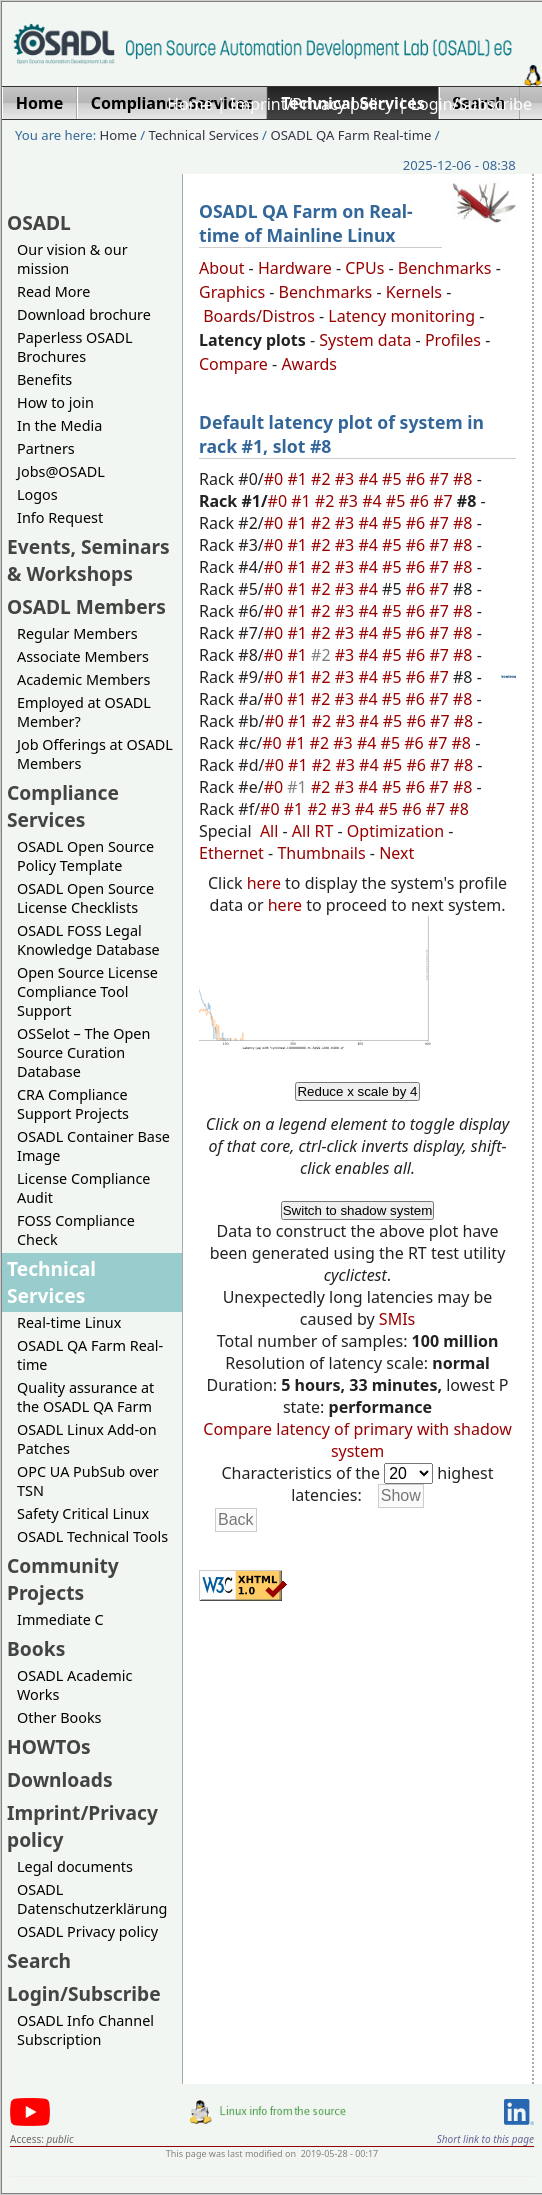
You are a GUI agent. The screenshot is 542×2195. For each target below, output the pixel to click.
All (269, 831)
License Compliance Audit (83, 1188)
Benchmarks (445, 268)
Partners (46, 448)
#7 (441, 479)
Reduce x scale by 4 (357, 1091)
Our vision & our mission (72, 259)
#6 (418, 479)
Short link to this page (485, 2139)
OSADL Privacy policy (87, 1931)
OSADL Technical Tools (92, 1536)
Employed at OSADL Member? (84, 712)
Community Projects (63, 1579)
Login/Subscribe (471, 104)
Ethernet (231, 853)
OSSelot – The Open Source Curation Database (83, 1052)
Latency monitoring (401, 316)
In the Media (59, 425)
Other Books (59, 1717)
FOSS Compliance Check (76, 1230)
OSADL (39, 222)
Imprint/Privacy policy (312, 104)
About (221, 268)
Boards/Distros (259, 316)
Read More (53, 291)
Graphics (232, 292)
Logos (37, 494)
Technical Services (204, 135)
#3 (347, 479)
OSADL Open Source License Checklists (85, 898)
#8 (465, 479)
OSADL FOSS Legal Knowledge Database (88, 940)
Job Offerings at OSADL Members (95, 754)
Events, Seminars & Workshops (88, 560)
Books (36, 1648)
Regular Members (77, 633)
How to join (55, 402)
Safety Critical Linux (83, 1513)
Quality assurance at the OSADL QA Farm (85, 1397)
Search (39, 1960)
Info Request (60, 517)
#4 (370, 479)
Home (190, 104)
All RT (313, 831)
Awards (309, 364)
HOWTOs (49, 1746)
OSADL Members (86, 606)
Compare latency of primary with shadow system (357, 1440)
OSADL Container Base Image (93, 1146)
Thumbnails (321, 853)
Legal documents (75, 1866)
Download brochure (84, 314)
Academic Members (83, 679)
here (264, 883)
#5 (394, 479)
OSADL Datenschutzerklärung (92, 1899)
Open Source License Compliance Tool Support (87, 991)
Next (396, 853)
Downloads (60, 1779)
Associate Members (83, 656)
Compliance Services (63, 806)
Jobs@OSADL (61, 471)
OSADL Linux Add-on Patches (87, 1439)
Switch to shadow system (358, 1210)
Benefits (44, 379)
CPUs (364, 268)
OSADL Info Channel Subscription (85, 2030)
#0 (276, 479)
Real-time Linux (69, 1322)
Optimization (395, 831)
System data (365, 340)
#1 (299, 479)
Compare (233, 364)
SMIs (397, 1319)
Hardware (295, 268)
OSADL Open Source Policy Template (85, 856)
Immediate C (60, 1619)
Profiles (453, 340)
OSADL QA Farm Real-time (350, 135)
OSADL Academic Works (74, 1685)
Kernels (414, 292)
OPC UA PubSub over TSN (88, 1481)
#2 (323, 479)
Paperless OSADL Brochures (74, 347)
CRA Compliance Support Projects (73, 1104)
